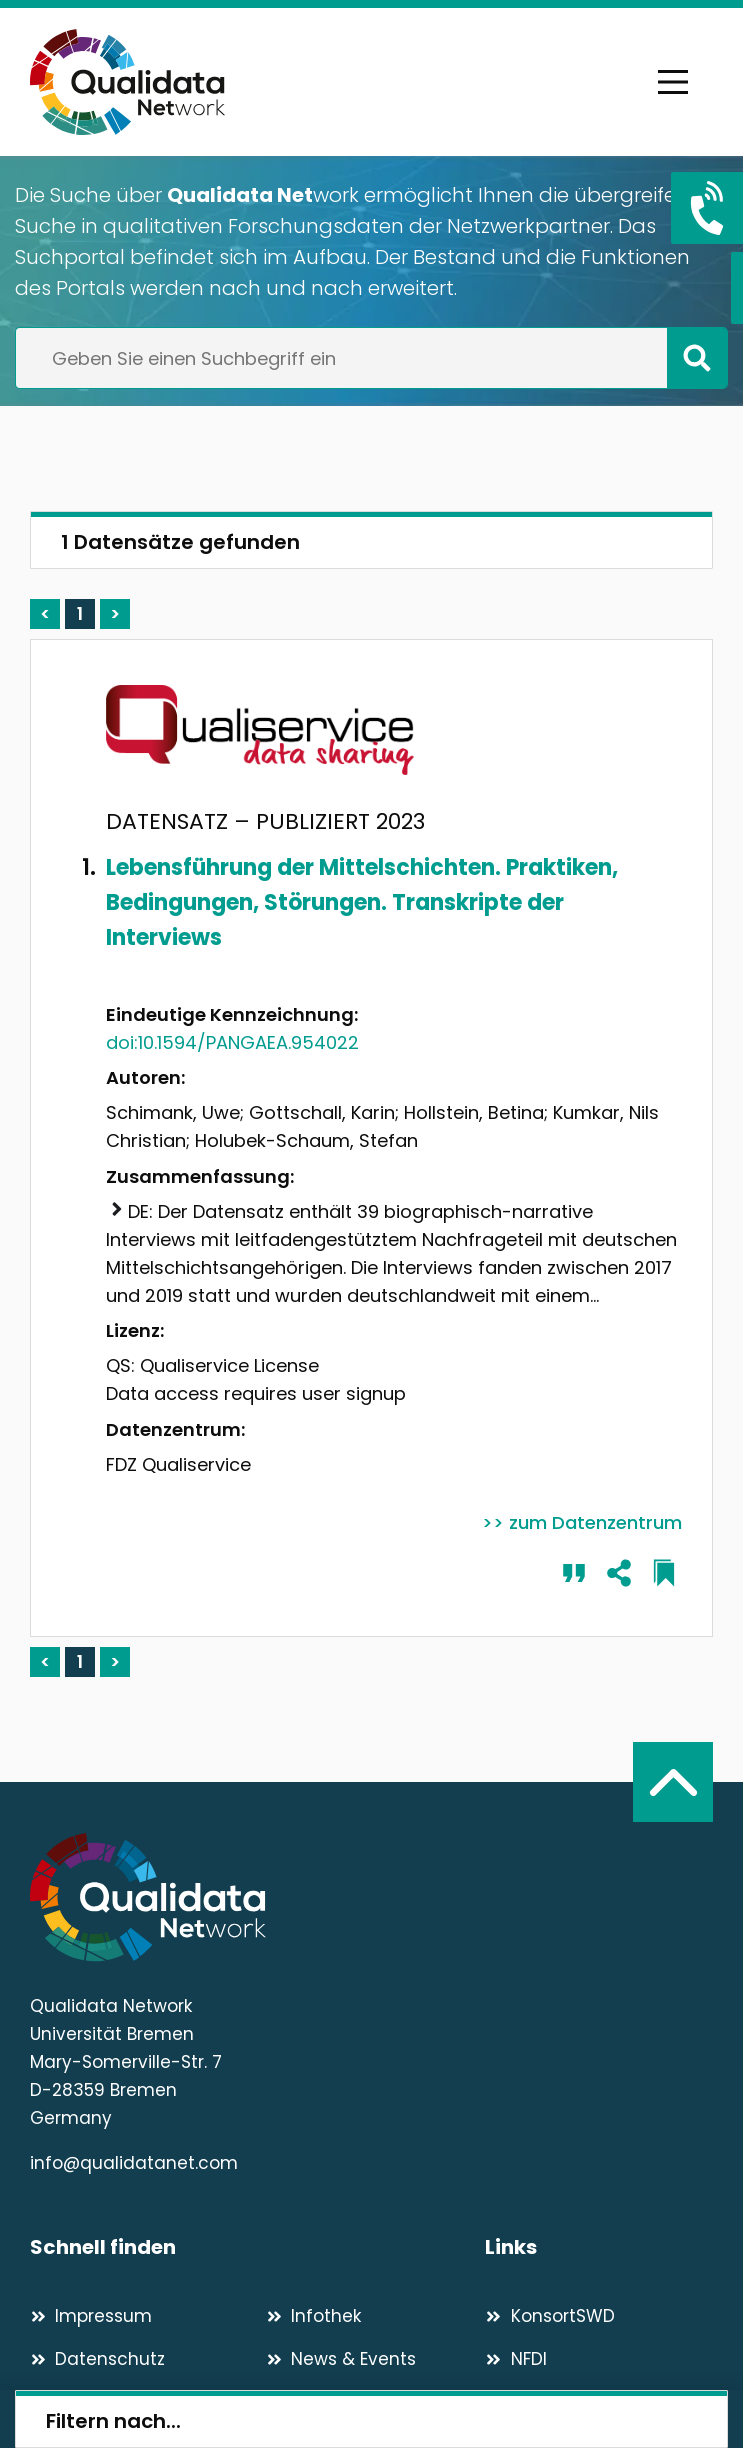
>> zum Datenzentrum (582, 1522)
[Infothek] (375, 2316)
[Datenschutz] (139, 2359)
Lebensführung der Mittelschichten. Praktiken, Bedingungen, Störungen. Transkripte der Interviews (362, 902)
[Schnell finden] (257, 2247)
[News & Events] (375, 2359)
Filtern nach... (113, 2421)
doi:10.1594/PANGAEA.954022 (232, 1042)
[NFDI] (599, 2359)
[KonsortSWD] (599, 2316)
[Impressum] (139, 2316)
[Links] (599, 2247)
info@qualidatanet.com (134, 2163)
